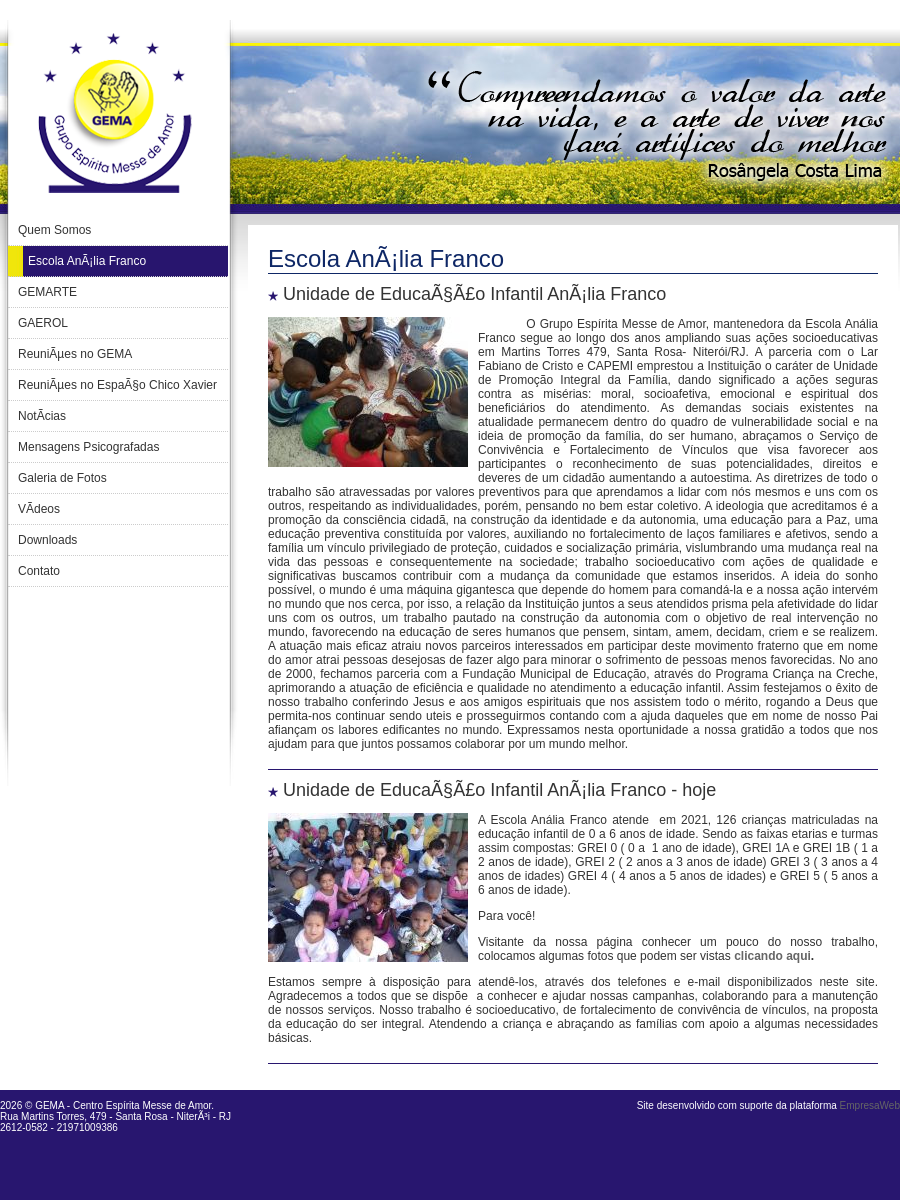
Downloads (47, 540)
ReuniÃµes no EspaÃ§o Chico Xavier (117, 385)
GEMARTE (47, 292)
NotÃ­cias (42, 416)
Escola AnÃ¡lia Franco (87, 261)
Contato (39, 571)
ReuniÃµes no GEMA (75, 354)
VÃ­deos (39, 509)
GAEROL (43, 323)
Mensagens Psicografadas (88, 447)
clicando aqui (772, 956)
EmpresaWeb (870, 1105)
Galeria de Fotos (62, 478)
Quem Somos (54, 230)
